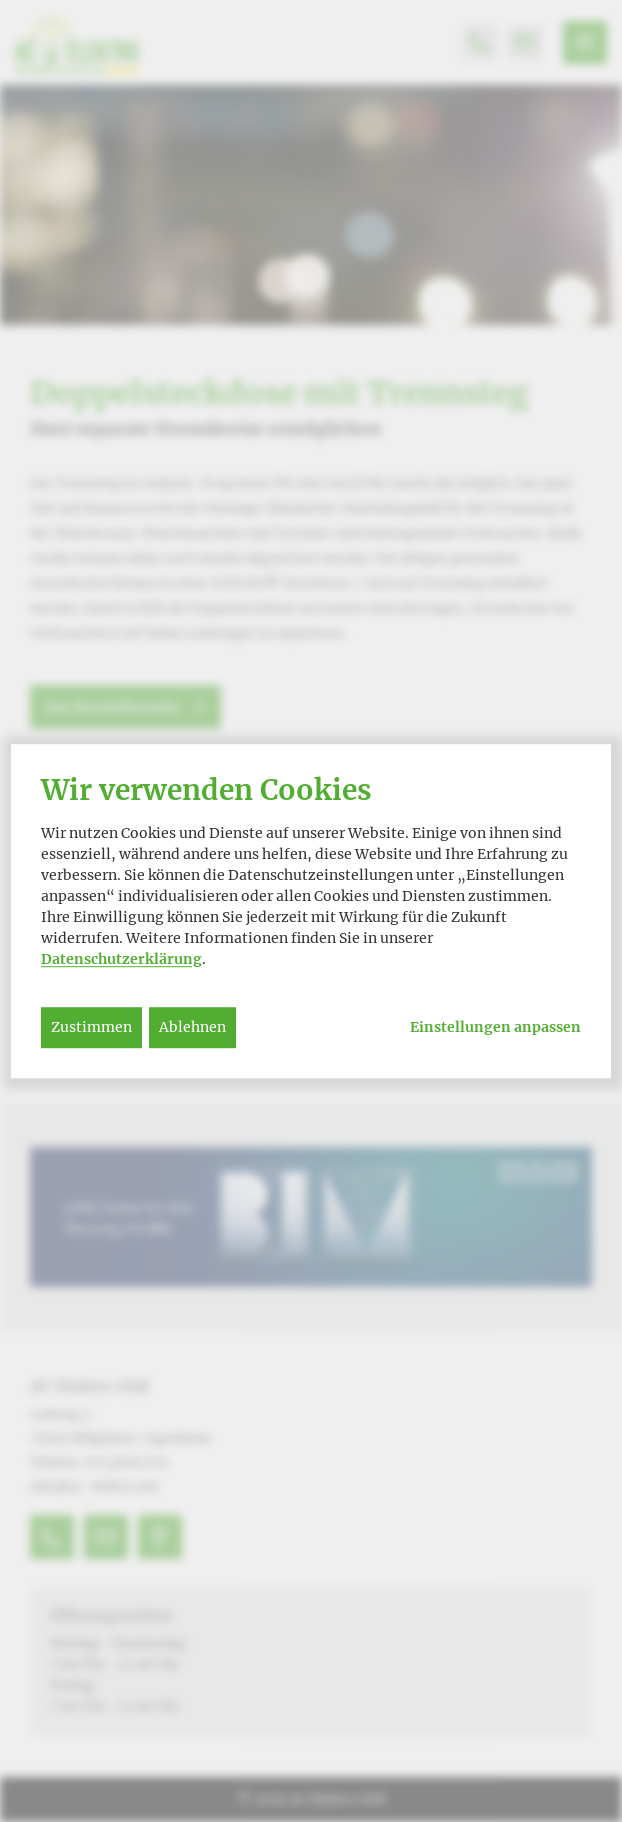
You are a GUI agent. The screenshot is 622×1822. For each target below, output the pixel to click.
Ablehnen (192, 1027)
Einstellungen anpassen (495, 1027)
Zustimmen (91, 1027)
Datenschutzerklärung (121, 959)
